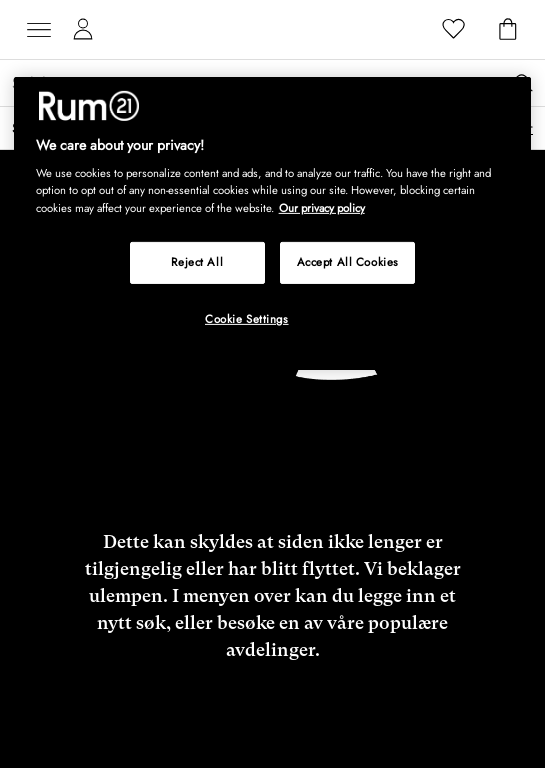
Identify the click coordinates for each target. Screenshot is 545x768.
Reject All (197, 261)
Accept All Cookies (348, 261)
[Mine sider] (83, 30)
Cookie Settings (247, 318)
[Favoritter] (454, 30)
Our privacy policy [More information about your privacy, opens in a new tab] (322, 207)
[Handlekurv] (508, 30)
